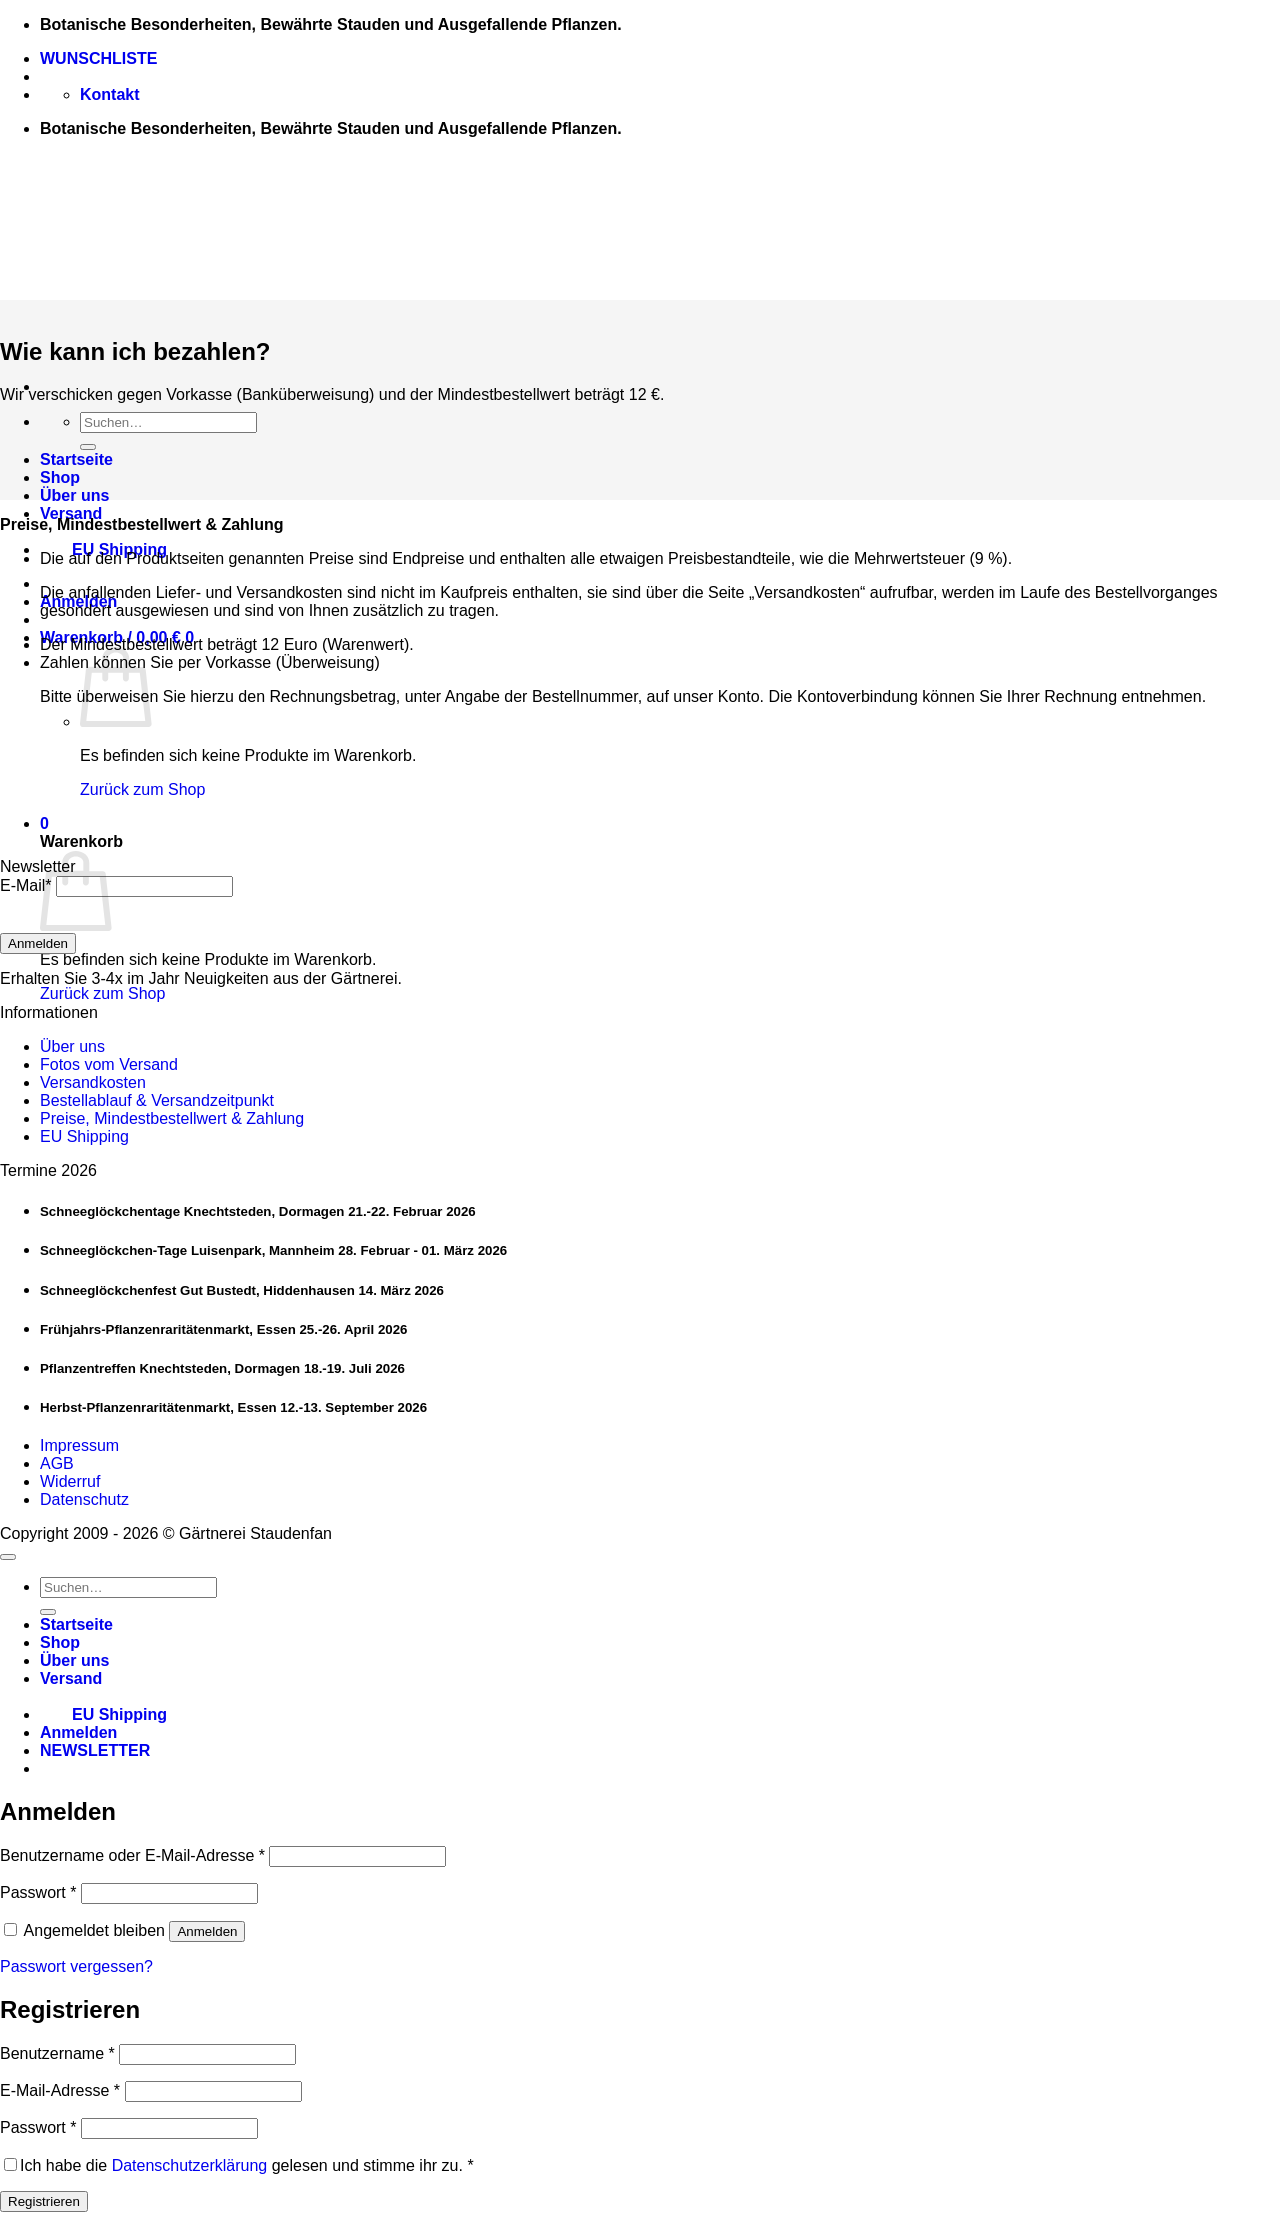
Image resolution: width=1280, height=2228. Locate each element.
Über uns (74, 495)
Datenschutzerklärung (190, 2165)
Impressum (79, 1445)
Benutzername (57, 2053)
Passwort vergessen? (76, 1966)
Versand (71, 513)
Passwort (38, 1892)
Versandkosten (93, 1082)
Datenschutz (84, 1499)
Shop (60, 477)
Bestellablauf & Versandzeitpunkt (157, 1100)
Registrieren (44, 2201)
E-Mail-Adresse (60, 2090)
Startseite (76, 459)
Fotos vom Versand (109, 1064)
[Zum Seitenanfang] (8, 1557)
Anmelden (38, 943)
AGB (57, 1463)
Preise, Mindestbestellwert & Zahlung (172, 1118)
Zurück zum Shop (142, 789)
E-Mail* (26, 885)
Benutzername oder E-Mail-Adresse (132, 1855)
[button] (44, 823)
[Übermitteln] (88, 447)
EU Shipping (103, 549)
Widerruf (70, 1481)
